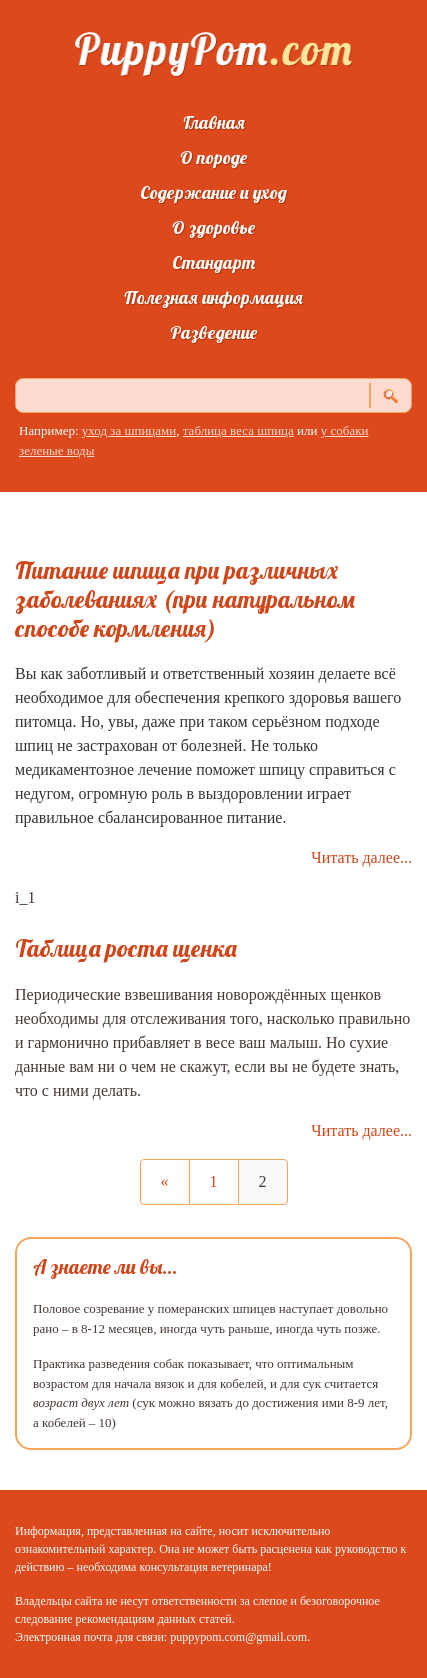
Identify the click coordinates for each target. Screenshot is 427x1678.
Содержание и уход (213, 192)
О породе (213, 157)
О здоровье (213, 227)
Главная (214, 122)
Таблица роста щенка (126, 948)
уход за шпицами (129, 430)
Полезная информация (213, 297)
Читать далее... (361, 857)
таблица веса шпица (238, 430)
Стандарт (213, 262)
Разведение (213, 332)
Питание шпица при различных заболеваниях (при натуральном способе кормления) (185, 599)
